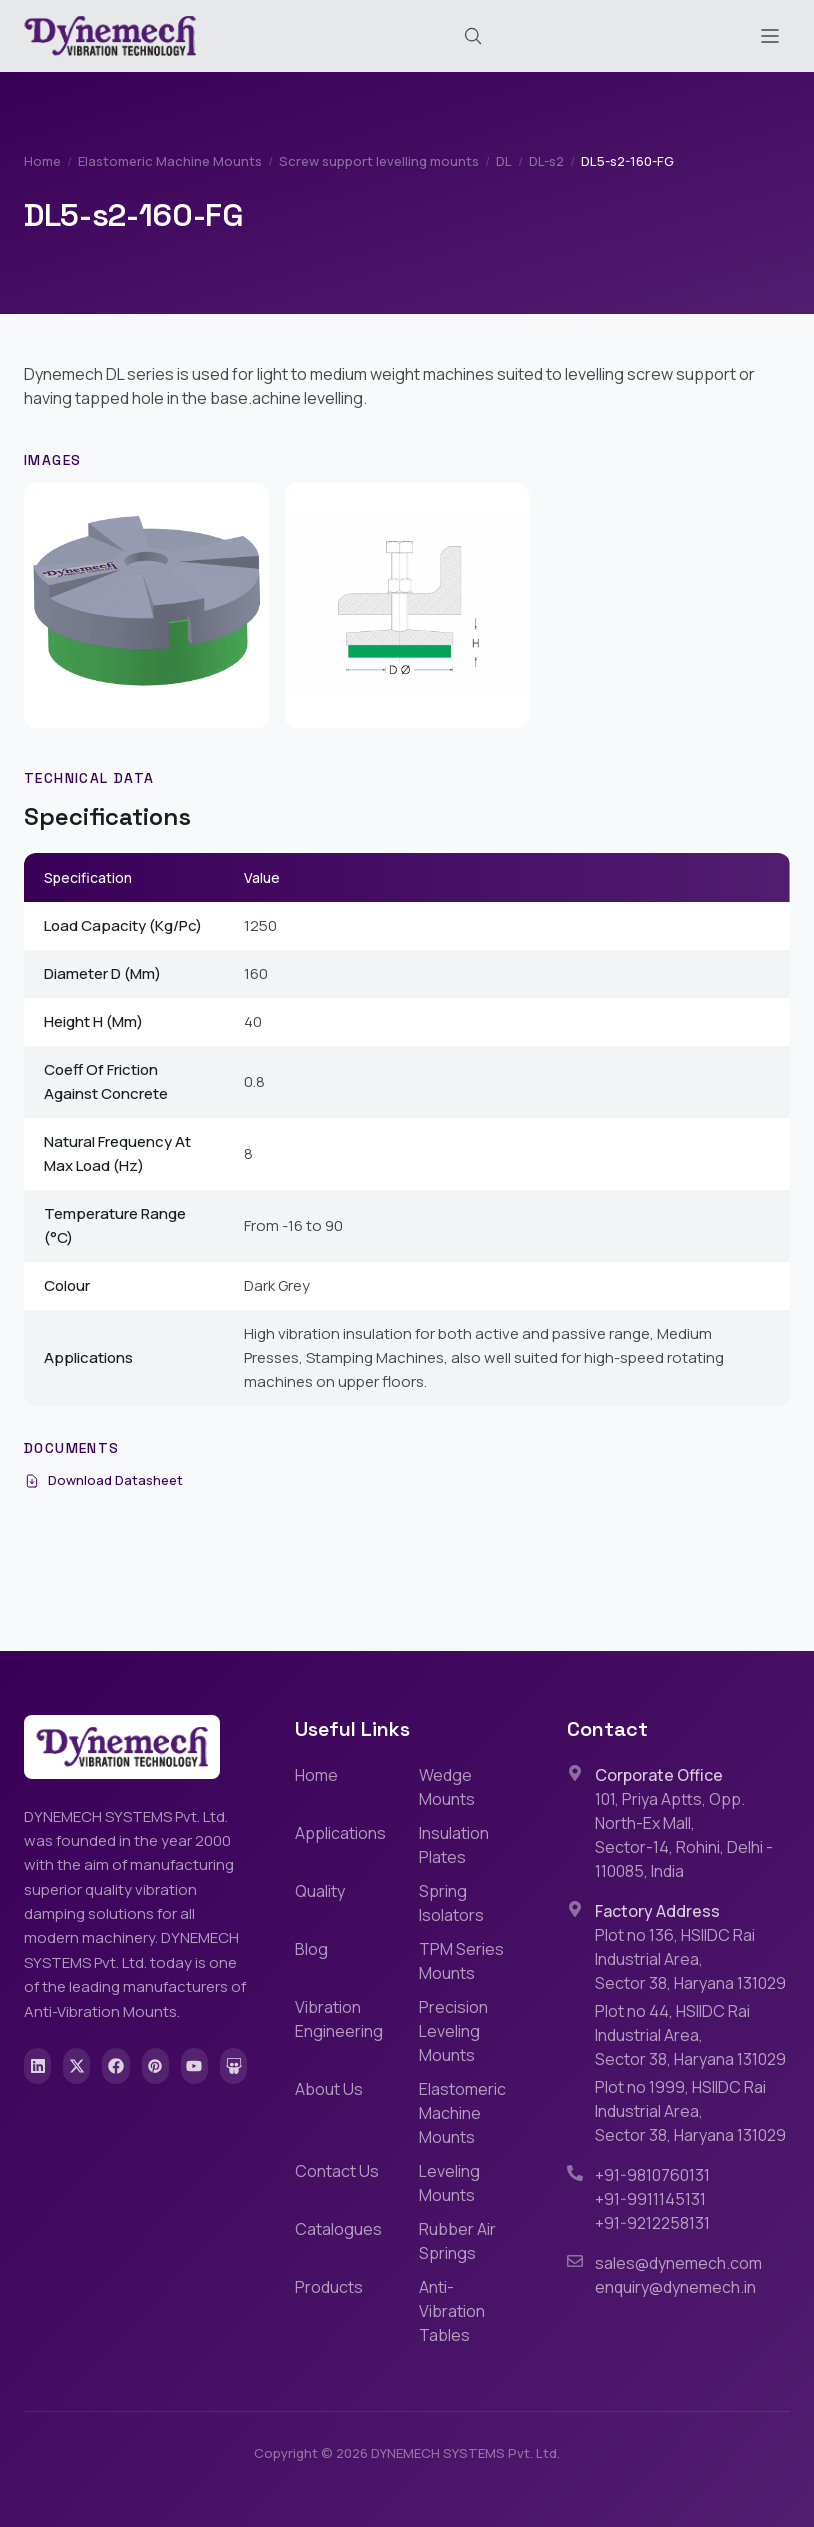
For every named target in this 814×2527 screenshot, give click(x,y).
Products (329, 2287)
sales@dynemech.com (678, 2263)
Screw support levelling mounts (379, 161)
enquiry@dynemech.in (675, 2287)
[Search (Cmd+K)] (473, 36)
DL (504, 161)
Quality (320, 1891)
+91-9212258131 (652, 2223)
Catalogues (338, 2229)
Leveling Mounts (449, 2183)
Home (42, 161)
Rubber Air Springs (457, 2241)
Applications (340, 1833)
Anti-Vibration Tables (452, 2311)
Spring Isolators (451, 1903)
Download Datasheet (103, 1480)
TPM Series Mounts (461, 1961)
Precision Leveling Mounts (453, 2031)
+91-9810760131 (652, 2175)
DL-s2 (546, 161)
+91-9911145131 (650, 2199)
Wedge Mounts (447, 1787)
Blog (311, 1949)
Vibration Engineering (339, 2019)
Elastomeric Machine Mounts (170, 161)
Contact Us (337, 2171)
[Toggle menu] (770, 36)
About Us (329, 2089)
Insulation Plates (454, 1845)
